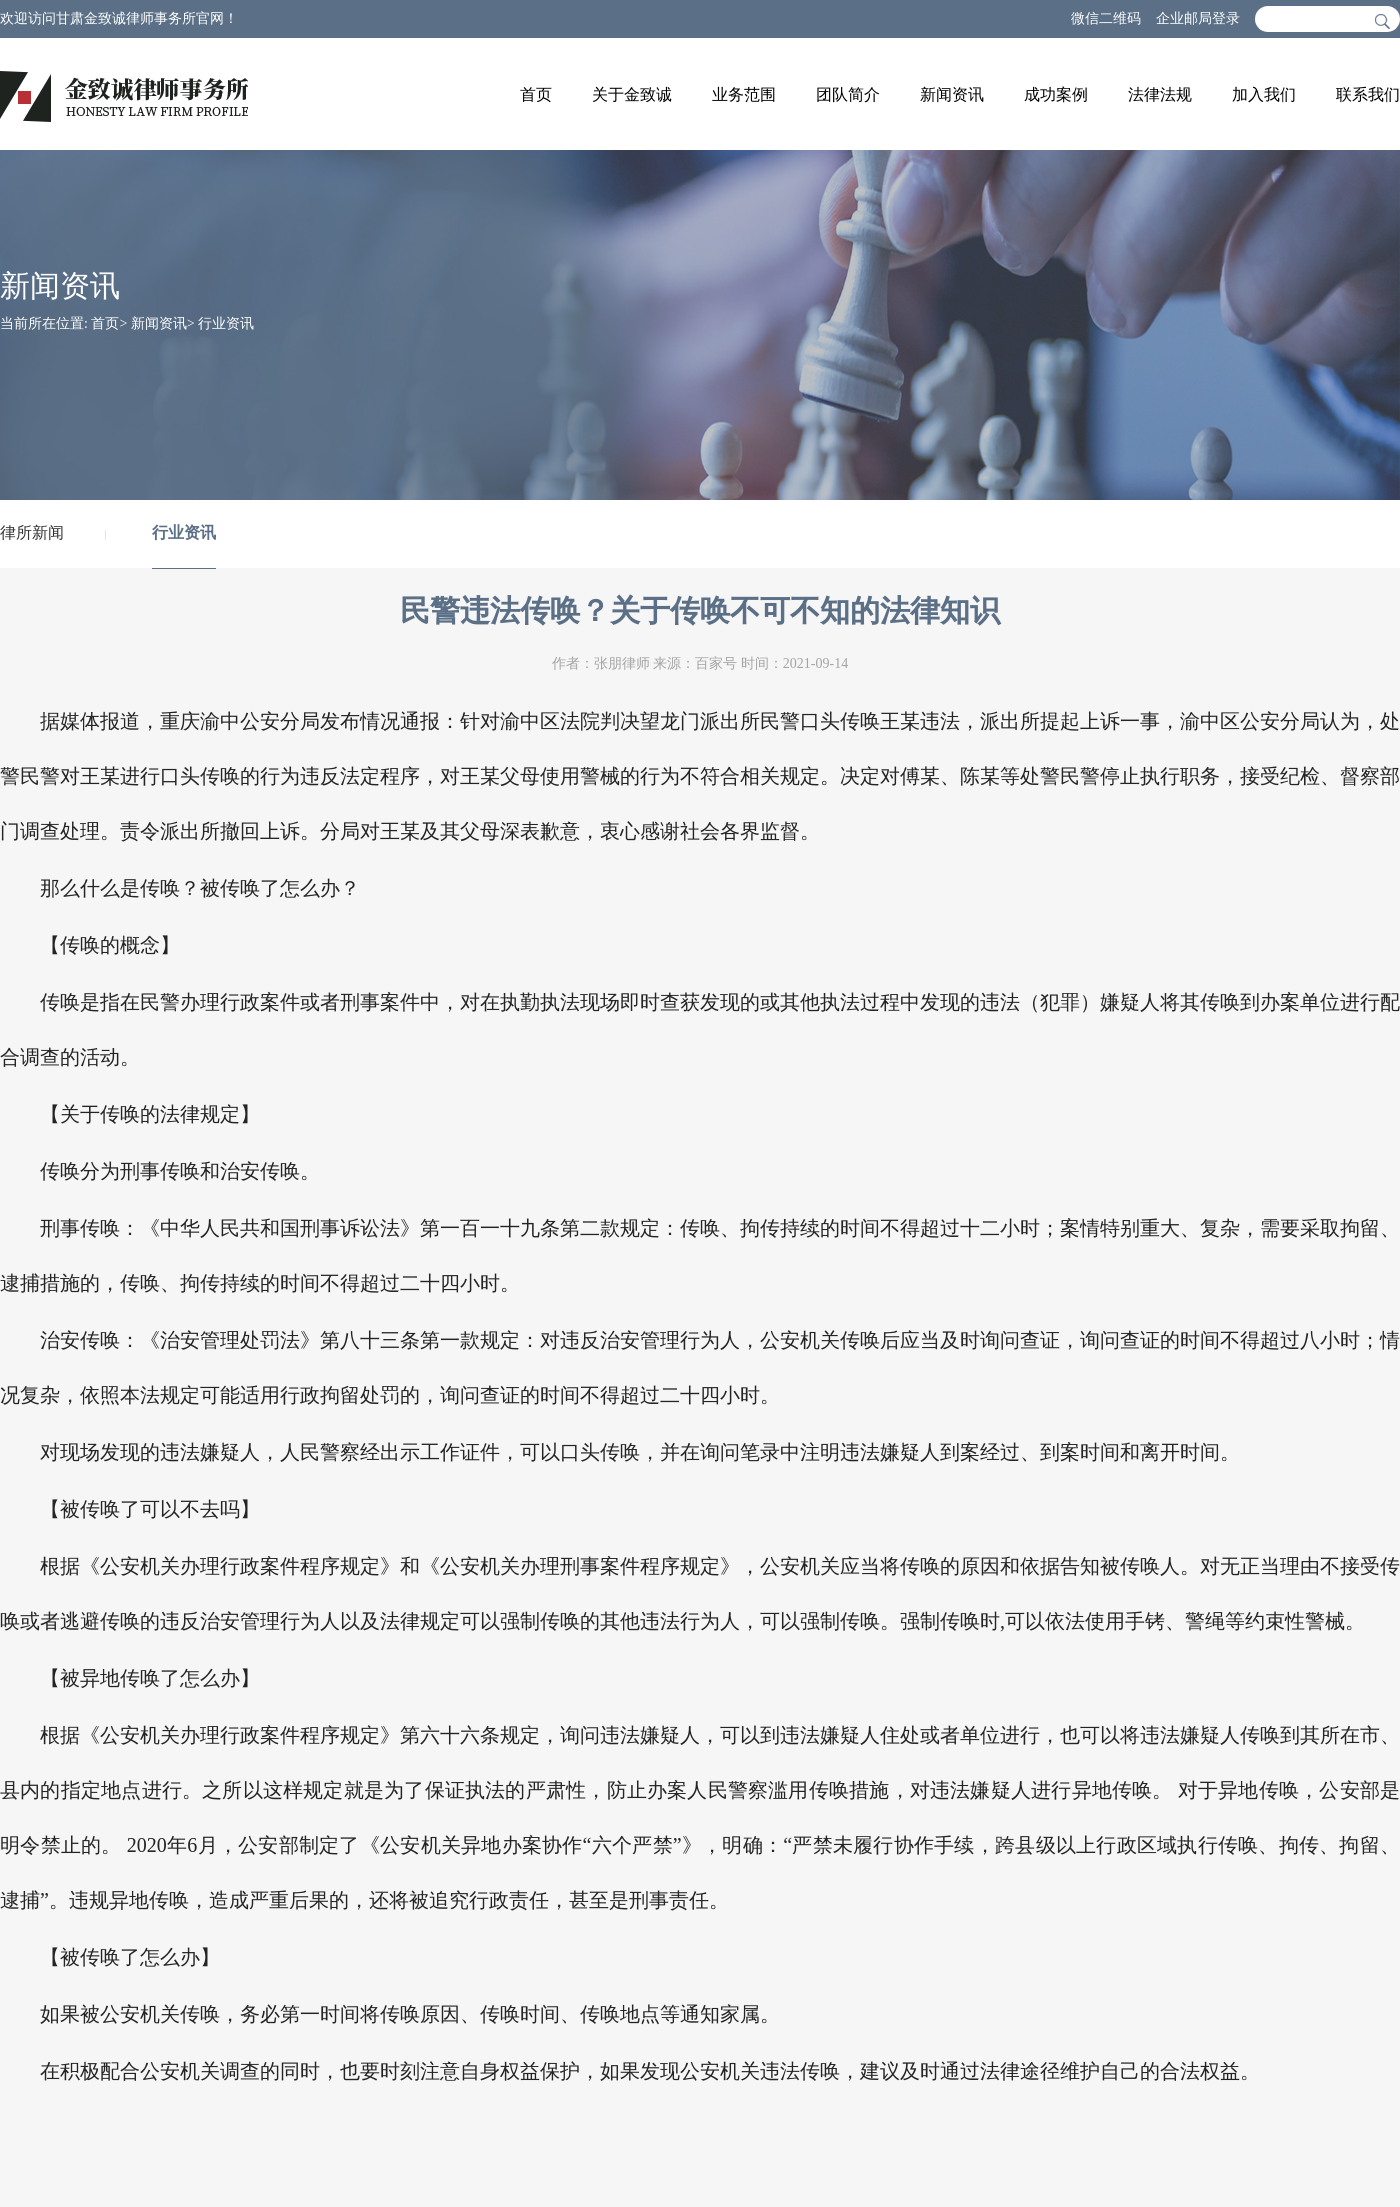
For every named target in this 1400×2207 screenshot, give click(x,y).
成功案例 (1056, 94)
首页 (536, 94)
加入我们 (1264, 94)
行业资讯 (226, 323)
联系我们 (1368, 94)
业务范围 (744, 94)
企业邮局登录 (1198, 18)
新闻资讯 (952, 94)
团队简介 (848, 94)
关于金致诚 (632, 94)
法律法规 (1160, 94)
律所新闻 (32, 532)
